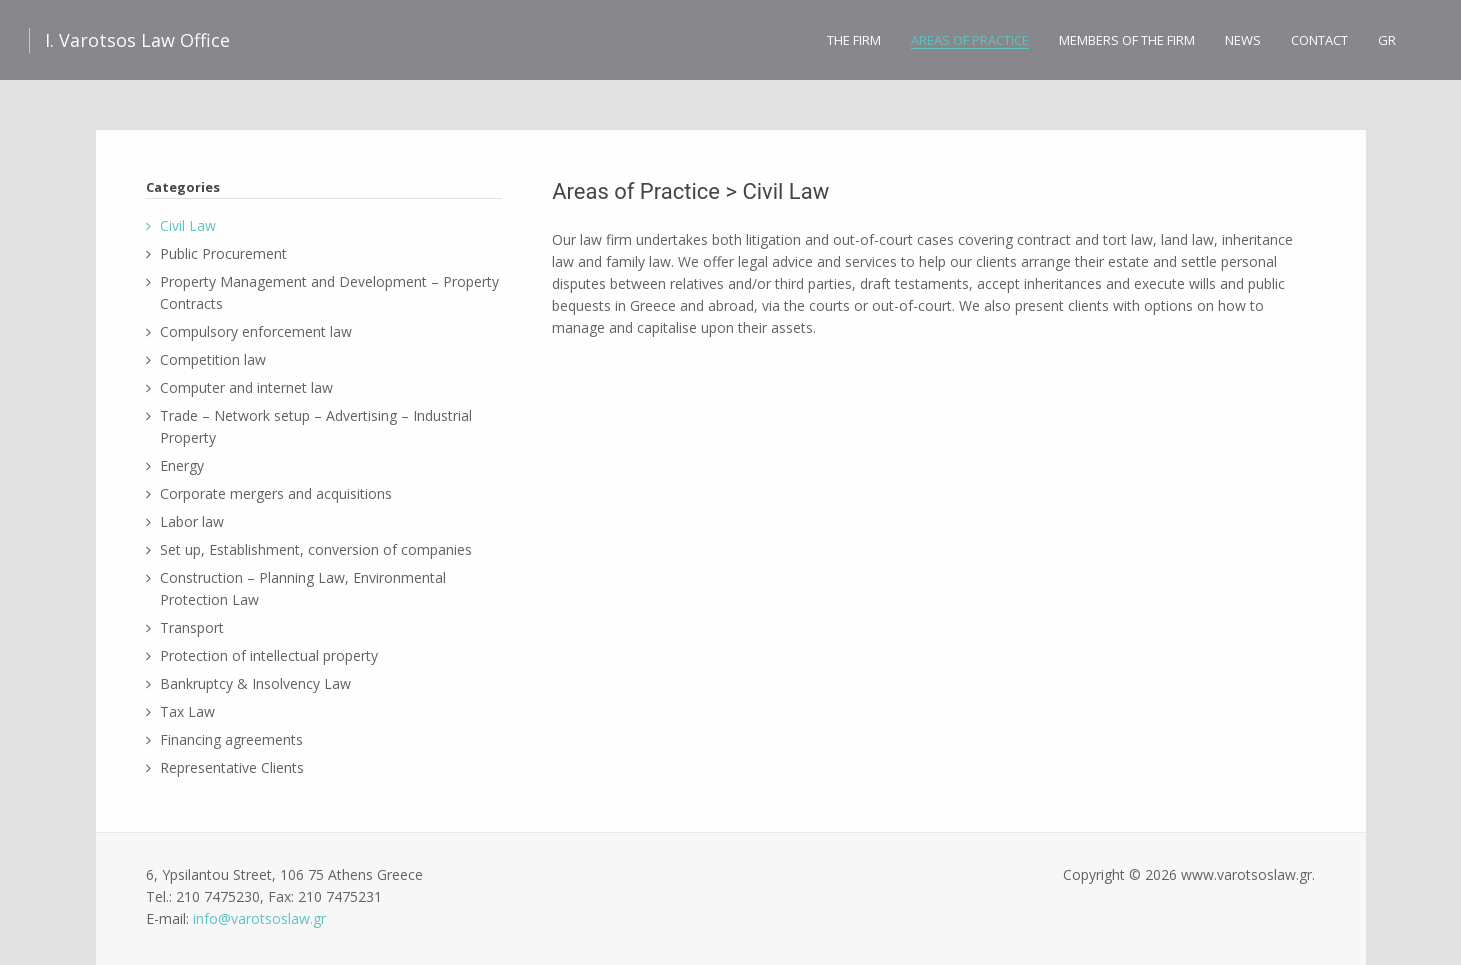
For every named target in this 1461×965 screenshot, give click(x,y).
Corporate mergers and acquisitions (276, 493)
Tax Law (187, 711)
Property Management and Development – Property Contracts (329, 292)
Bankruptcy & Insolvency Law (255, 683)
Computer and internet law (246, 387)
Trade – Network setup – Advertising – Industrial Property (316, 426)
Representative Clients (232, 767)
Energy (182, 465)
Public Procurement (223, 253)
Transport (192, 627)
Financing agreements (231, 739)
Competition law (213, 359)
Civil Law (188, 225)
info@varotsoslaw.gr (259, 918)
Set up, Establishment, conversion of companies (316, 549)
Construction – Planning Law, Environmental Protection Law (303, 588)
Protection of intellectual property (269, 655)
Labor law (192, 521)
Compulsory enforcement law (256, 331)
